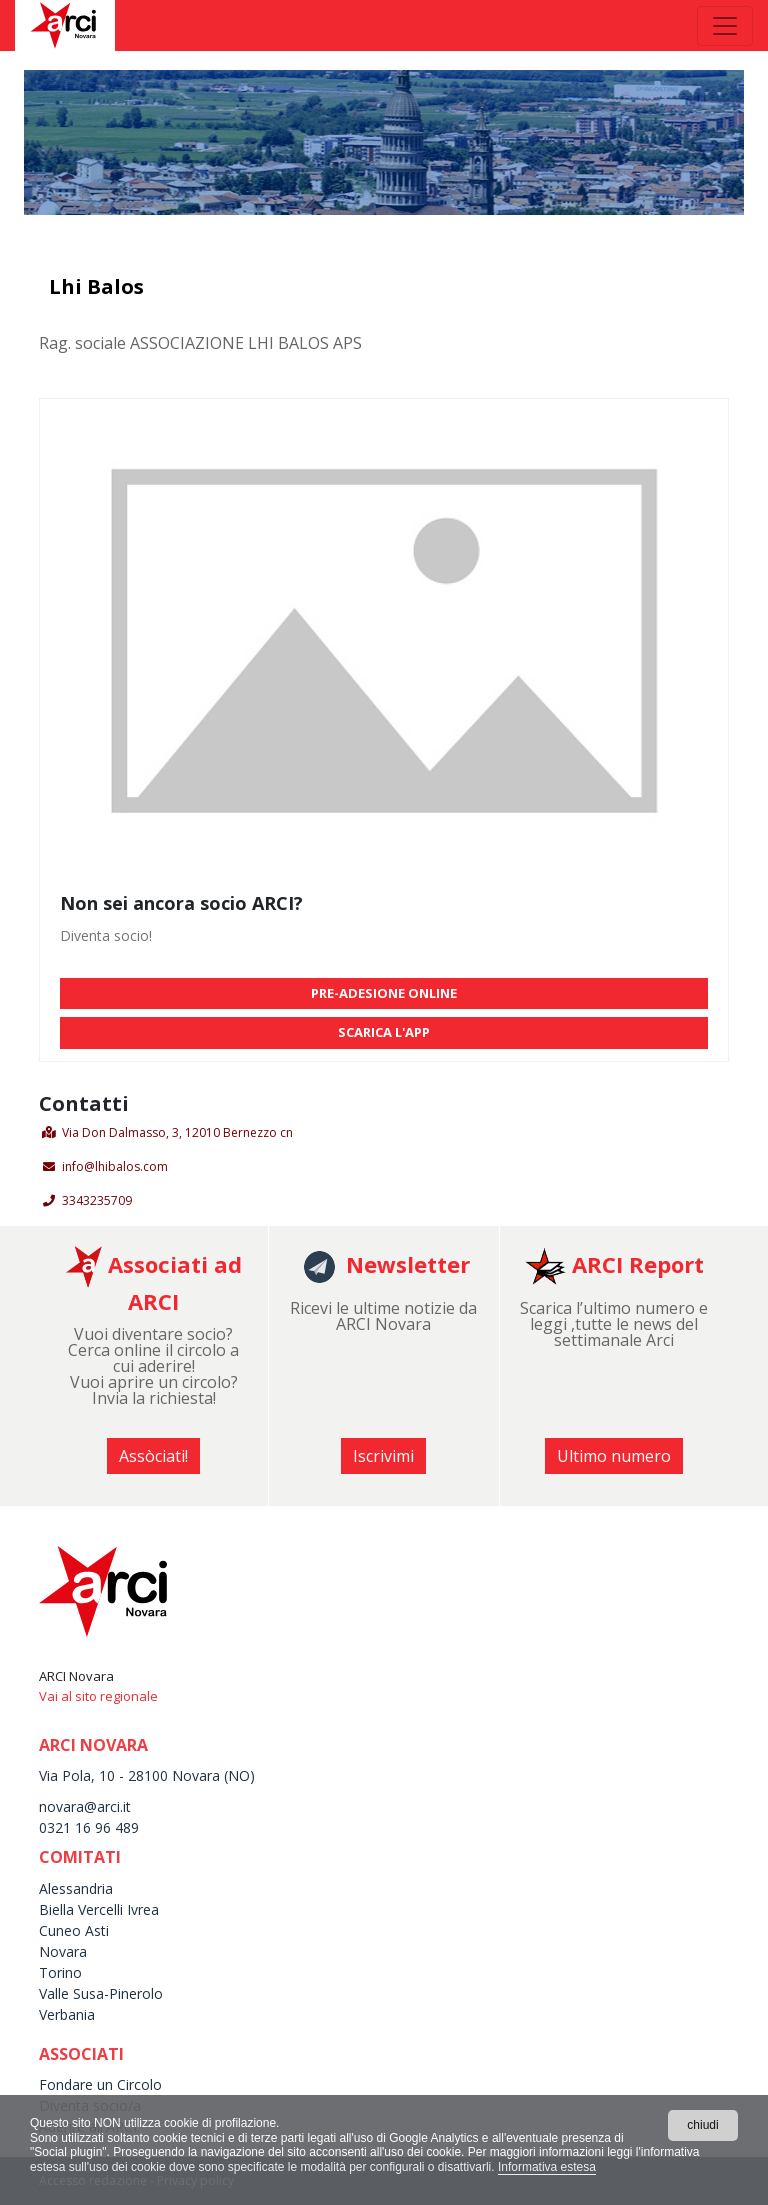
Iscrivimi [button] (383, 1456)
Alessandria (76, 1888)
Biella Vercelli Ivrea (99, 1909)
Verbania (67, 2014)
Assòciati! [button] (153, 1456)
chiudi (702, 2125)
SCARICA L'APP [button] (384, 1032)
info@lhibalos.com (115, 1166)
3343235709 (97, 1200)
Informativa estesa (547, 2167)
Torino (60, 1972)
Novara (63, 1951)
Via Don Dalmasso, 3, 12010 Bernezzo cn (177, 1132)
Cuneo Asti (74, 1930)
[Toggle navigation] (725, 26)
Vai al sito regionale (98, 1696)
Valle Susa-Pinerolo (101, 1993)
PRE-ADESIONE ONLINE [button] (384, 993)
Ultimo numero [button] (614, 1456)
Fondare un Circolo (100, 2084)
